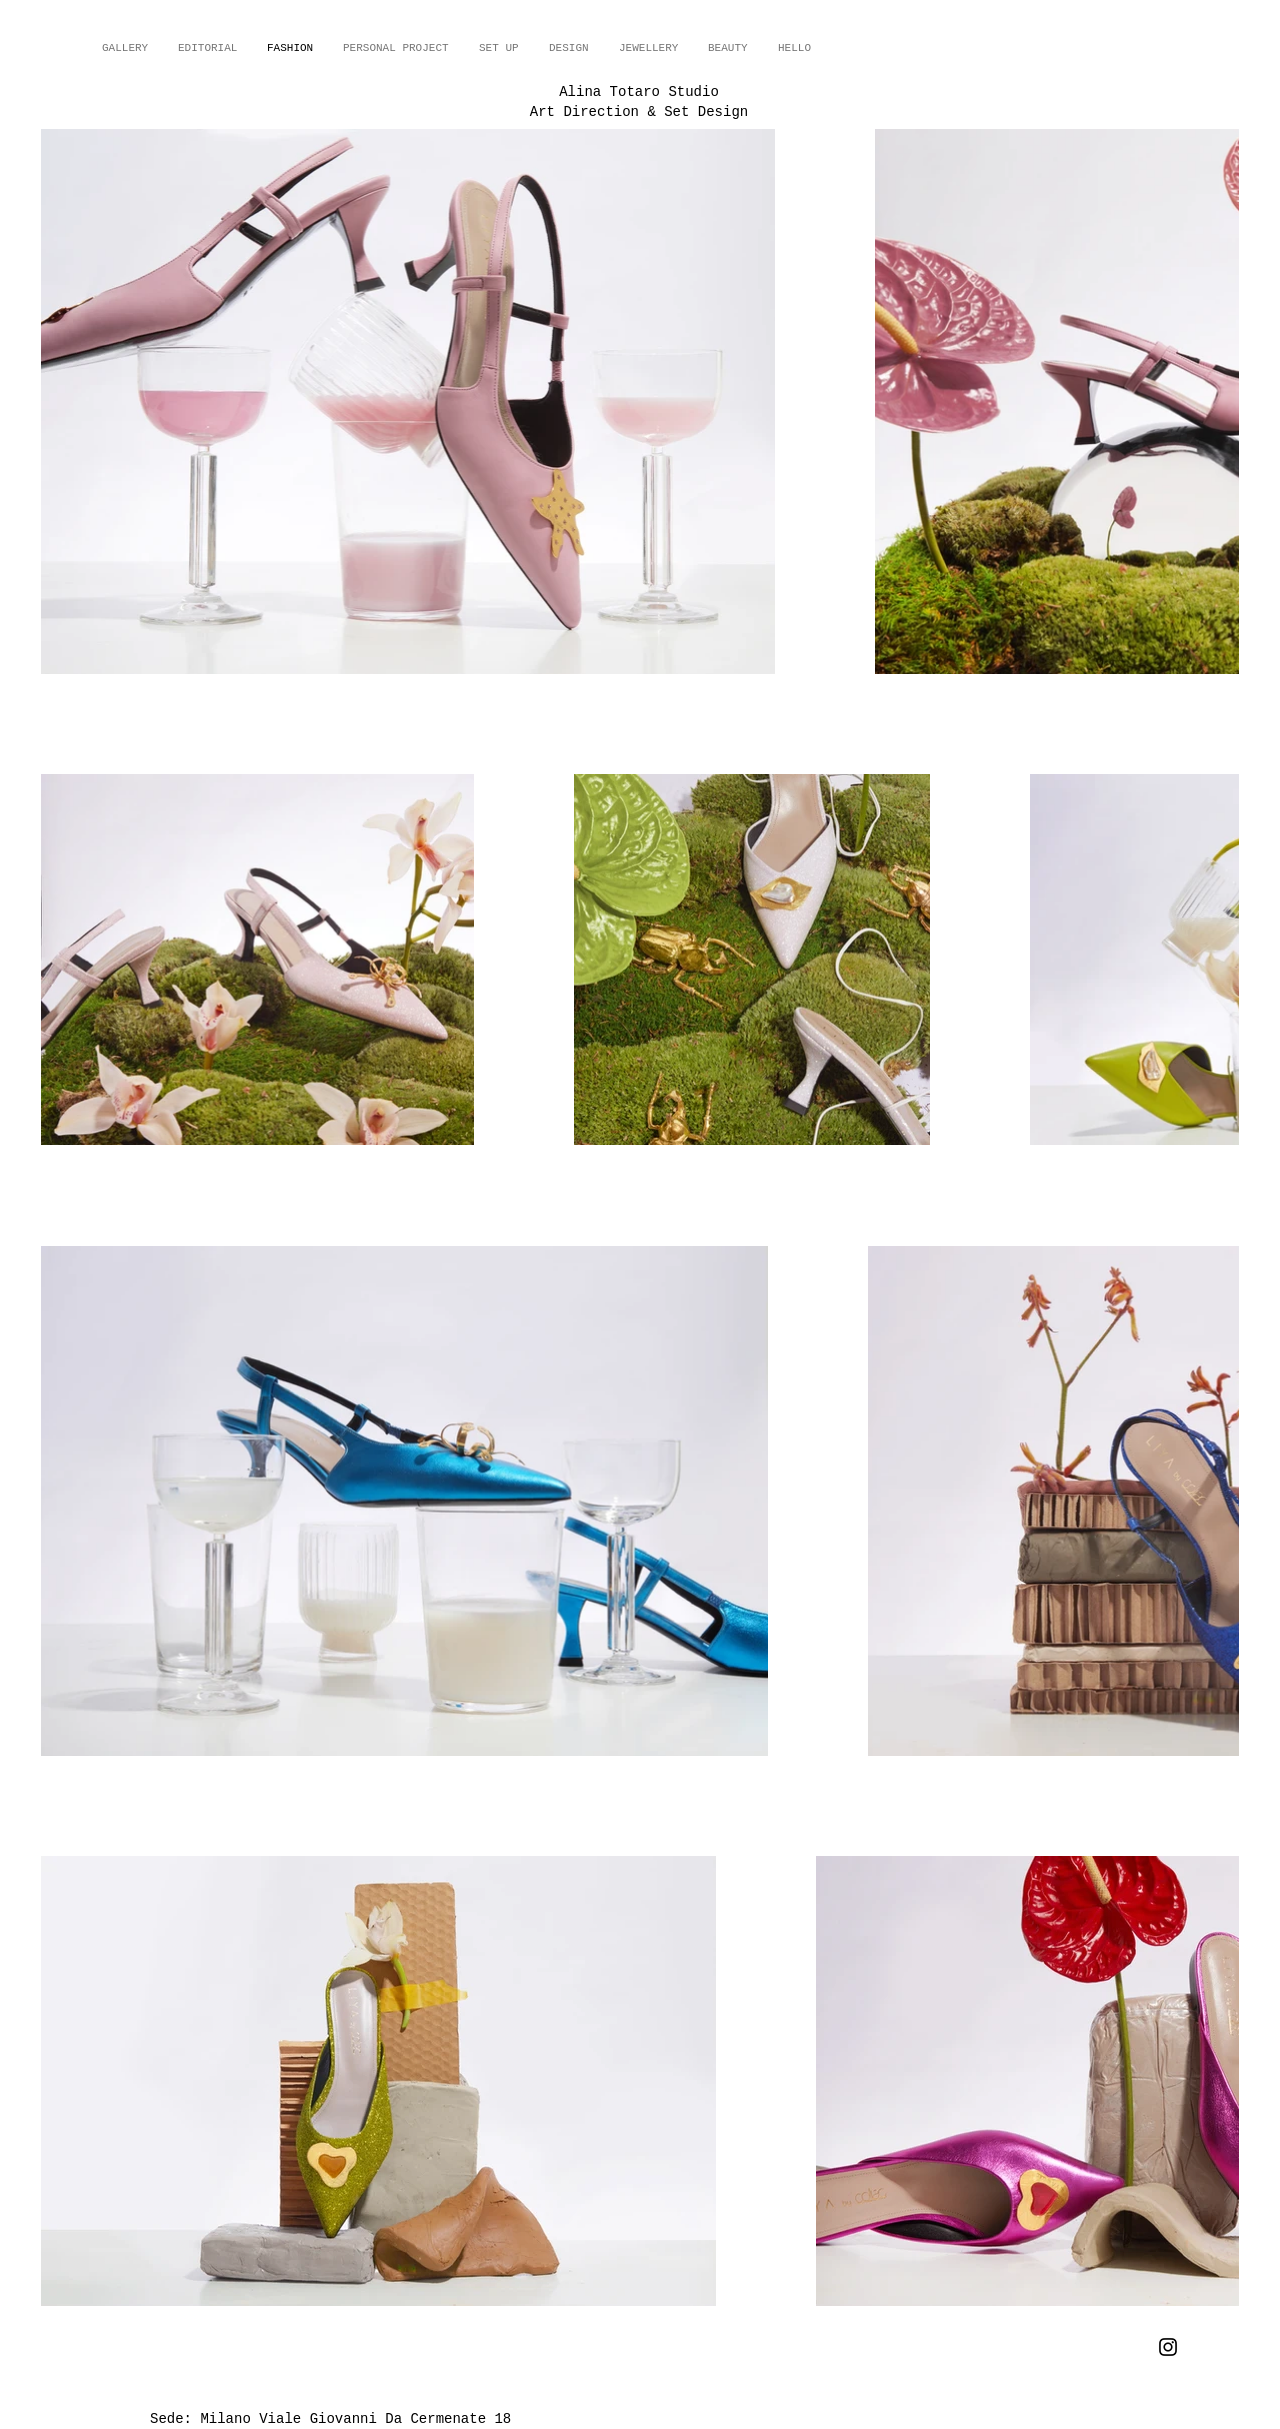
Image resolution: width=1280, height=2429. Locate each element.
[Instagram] (1168, 2347)
